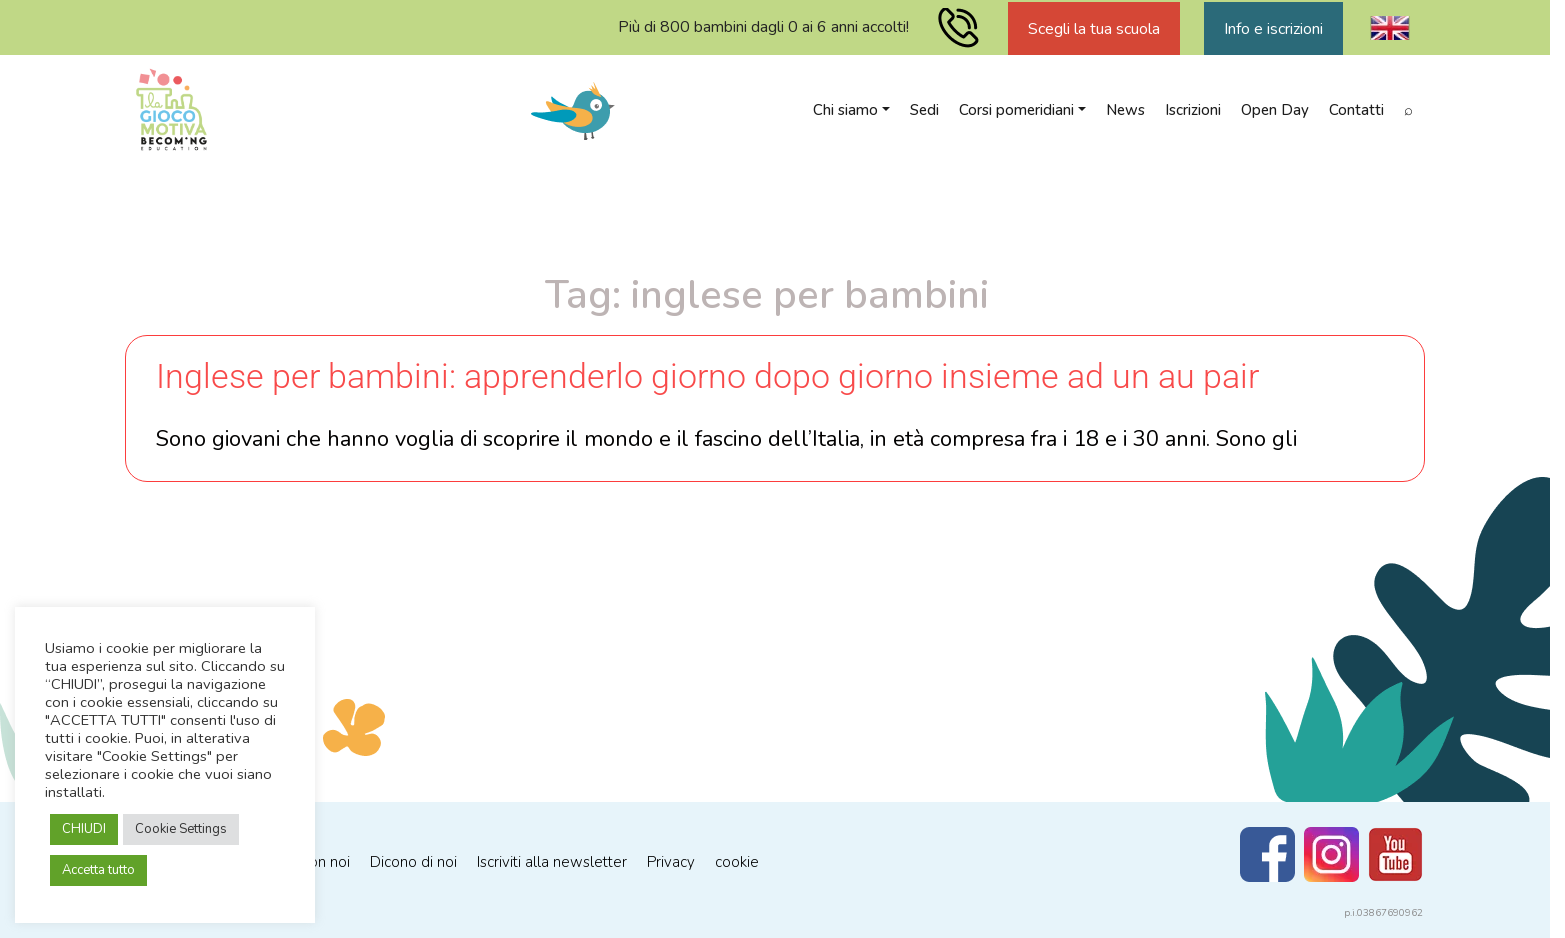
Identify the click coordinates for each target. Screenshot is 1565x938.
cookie (737, 862)
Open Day (1275, 110)
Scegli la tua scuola (1094, 29)
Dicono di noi (413, 862)
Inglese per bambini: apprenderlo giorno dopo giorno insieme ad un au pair (707, 376)
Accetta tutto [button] (98, 870)
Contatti (1356, 110)
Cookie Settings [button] (181, 829)
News (1125, 110)
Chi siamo (845, 110)
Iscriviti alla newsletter (552, 862)
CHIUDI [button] (84, 829)
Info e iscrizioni (1273, 29)
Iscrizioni (1193, 110)
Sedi (924, 110)
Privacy (671, 862)
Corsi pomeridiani (1016, 110)
